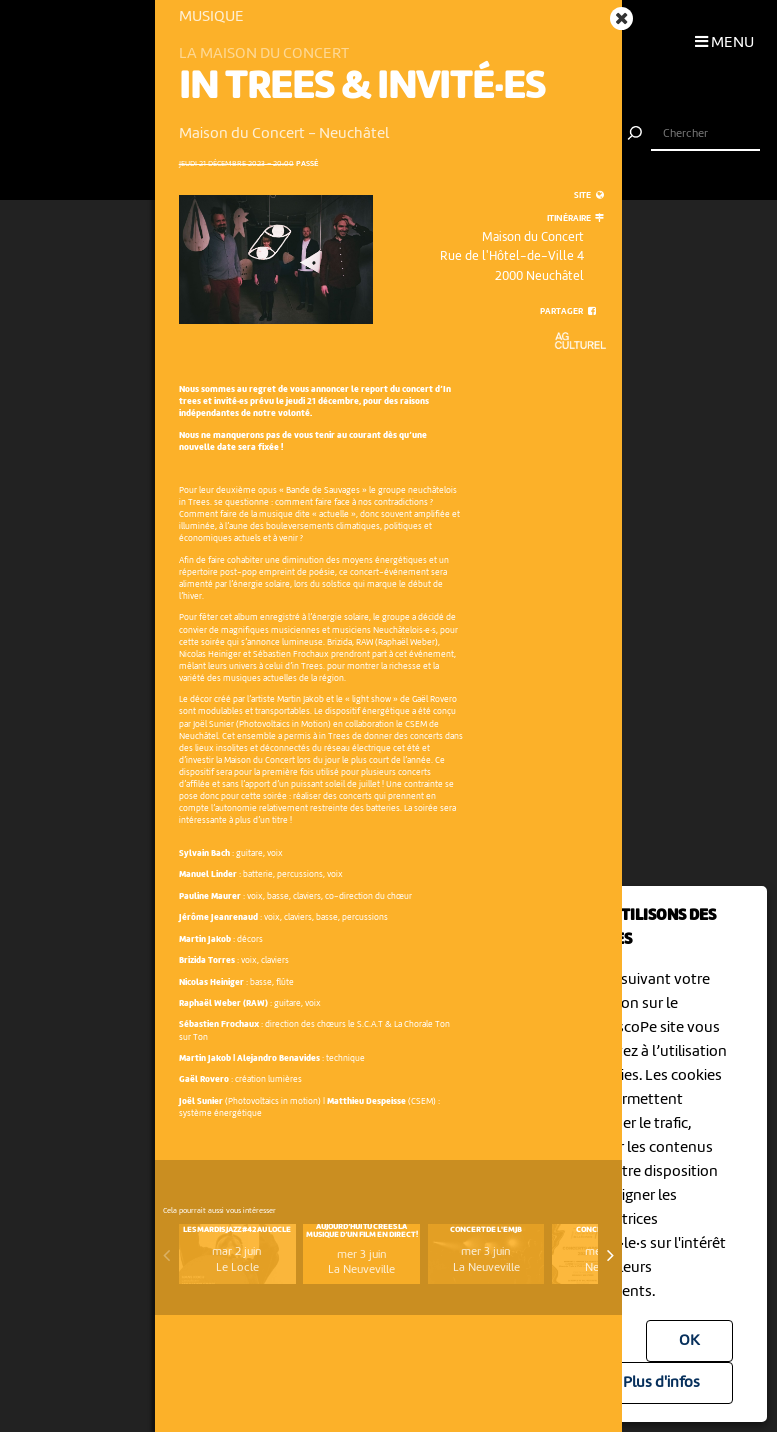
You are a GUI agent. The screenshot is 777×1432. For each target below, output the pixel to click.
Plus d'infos (661, 1383)
